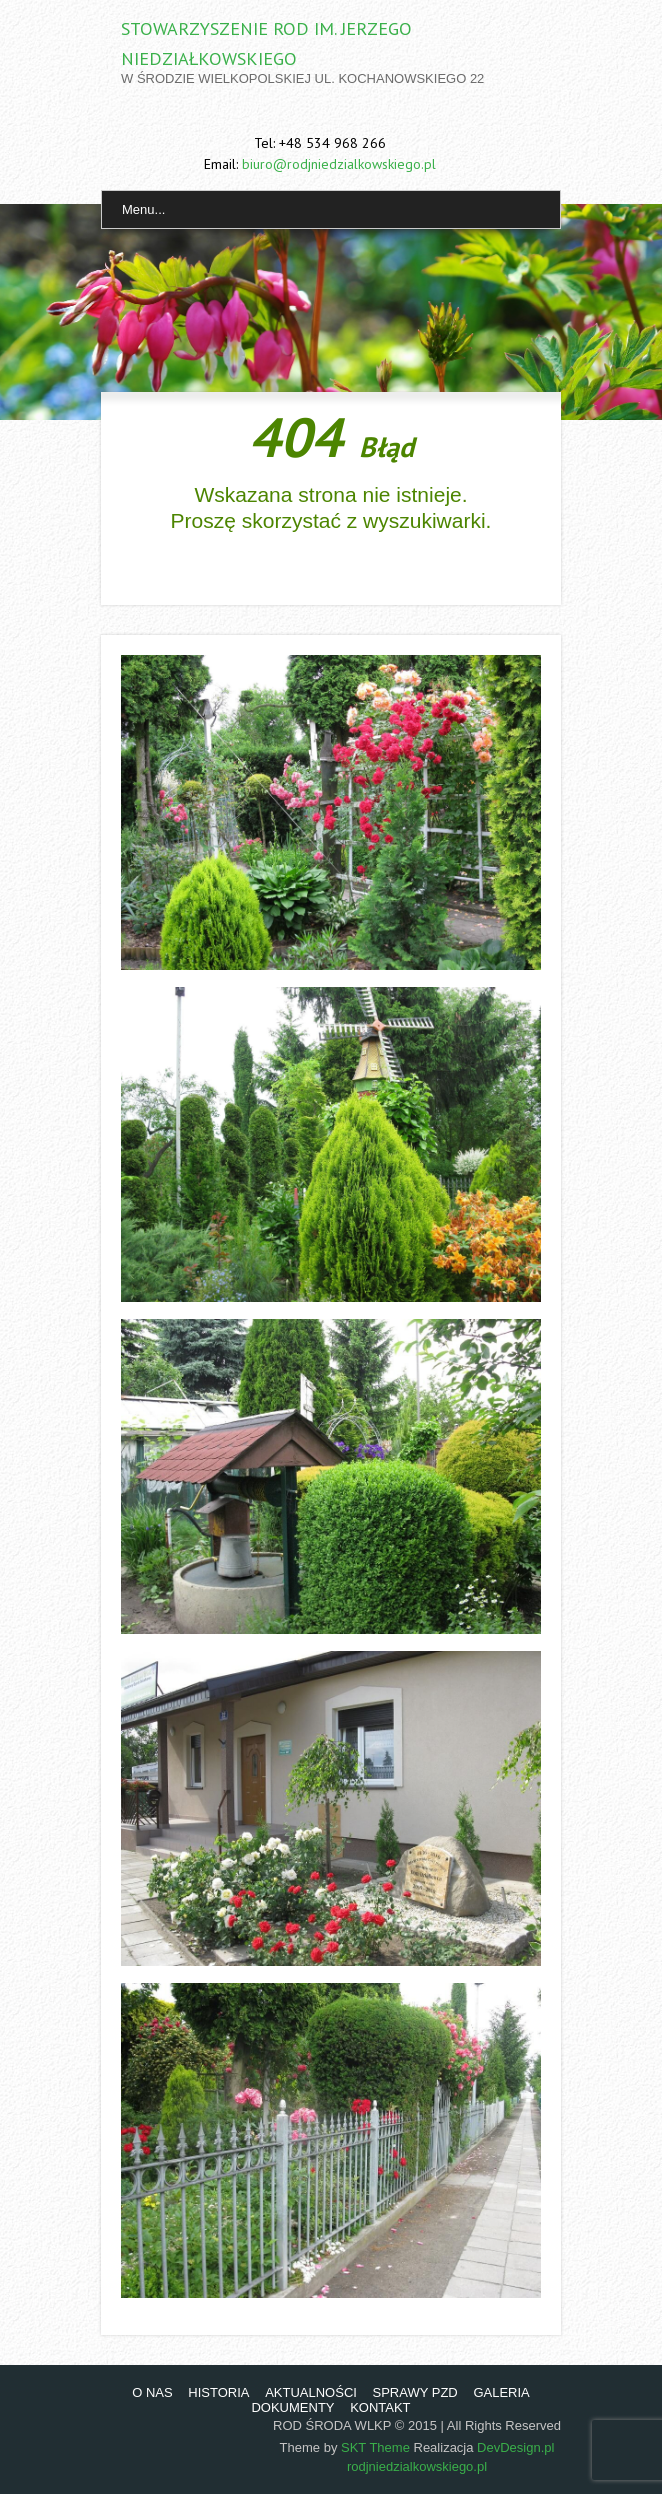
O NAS (152, 2392)
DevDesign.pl (515, 2447)
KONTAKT (380, 2407)
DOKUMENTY (292, 2407)
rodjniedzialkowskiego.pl (417, 2466)
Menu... (143, 209)
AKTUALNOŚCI (311, 2392)
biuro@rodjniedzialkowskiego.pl (339, 164)
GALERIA (501, 2392)
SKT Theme (375, 2447)
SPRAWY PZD (415, 2392)
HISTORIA (218, 2392)
